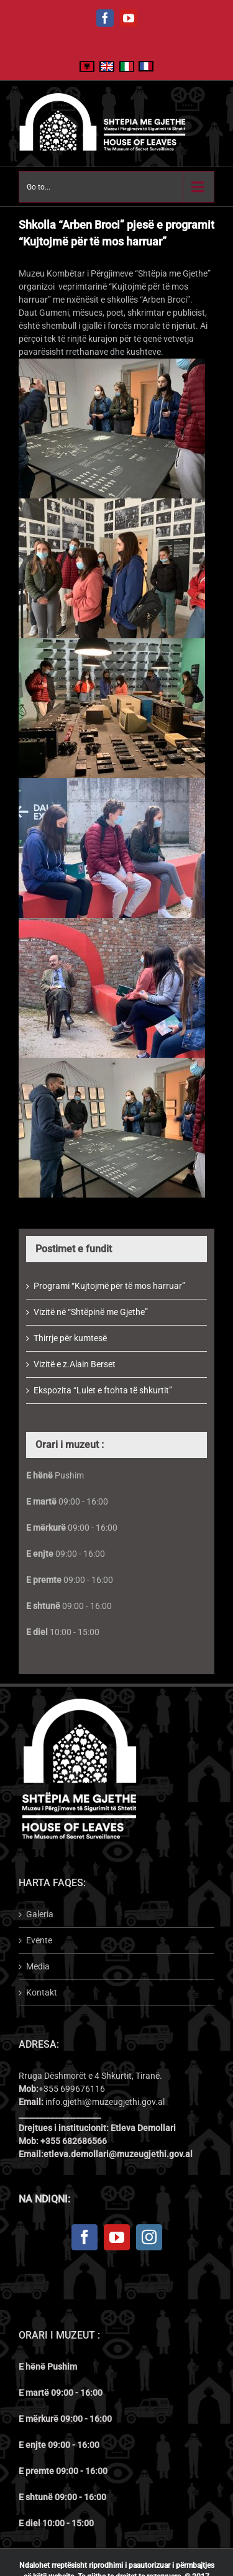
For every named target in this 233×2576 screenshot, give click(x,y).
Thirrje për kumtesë (70, 1338)
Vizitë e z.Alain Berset (75, 1364)
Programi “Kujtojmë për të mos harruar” (109, 1286)
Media (38, 1966)
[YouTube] (117, 2237)
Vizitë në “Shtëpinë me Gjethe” (91, 1312)
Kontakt (41, 1992)
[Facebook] (84, 2237)
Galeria (39, 1914)
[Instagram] (149, 2237)
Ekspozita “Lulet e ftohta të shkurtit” (103, 1390)
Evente (39, 1940)
